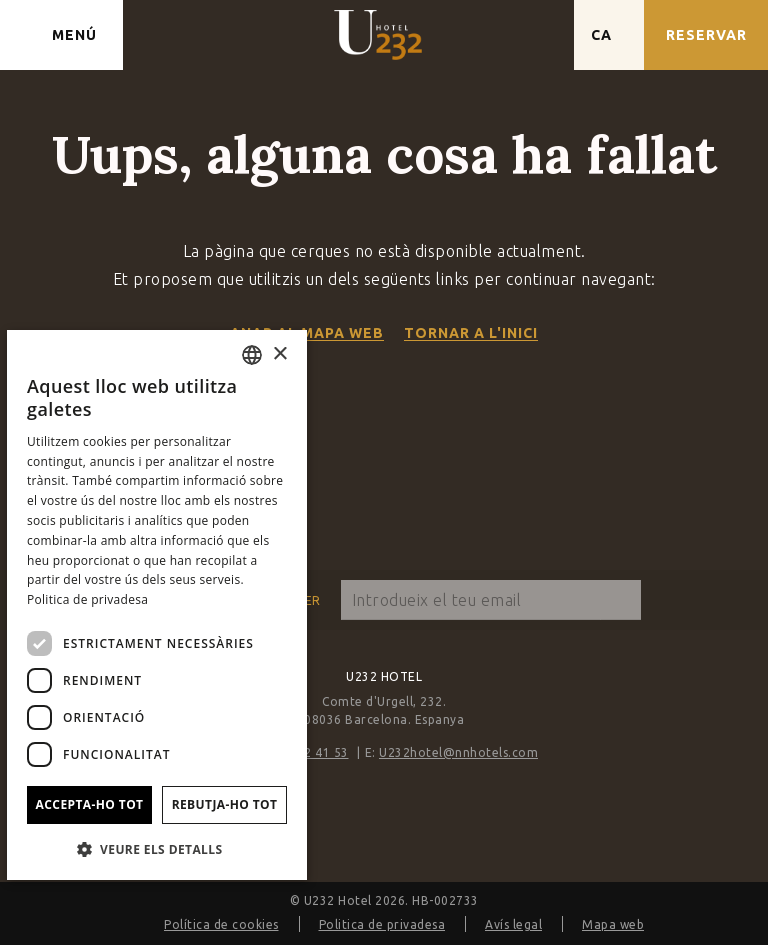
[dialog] (157, 605)
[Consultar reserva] (706, 35)
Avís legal (513, 924)
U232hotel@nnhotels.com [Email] (458, 752)
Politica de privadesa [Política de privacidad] (87, 599)
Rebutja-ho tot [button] (225, 804)
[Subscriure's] (621, 600)
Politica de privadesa (382, 924)
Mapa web (613, 924)
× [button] (279, 354)
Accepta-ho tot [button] (90, 804)
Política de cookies (221, 924)
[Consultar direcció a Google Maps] (539, 35)
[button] (157, 848)
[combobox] (252, 355)
